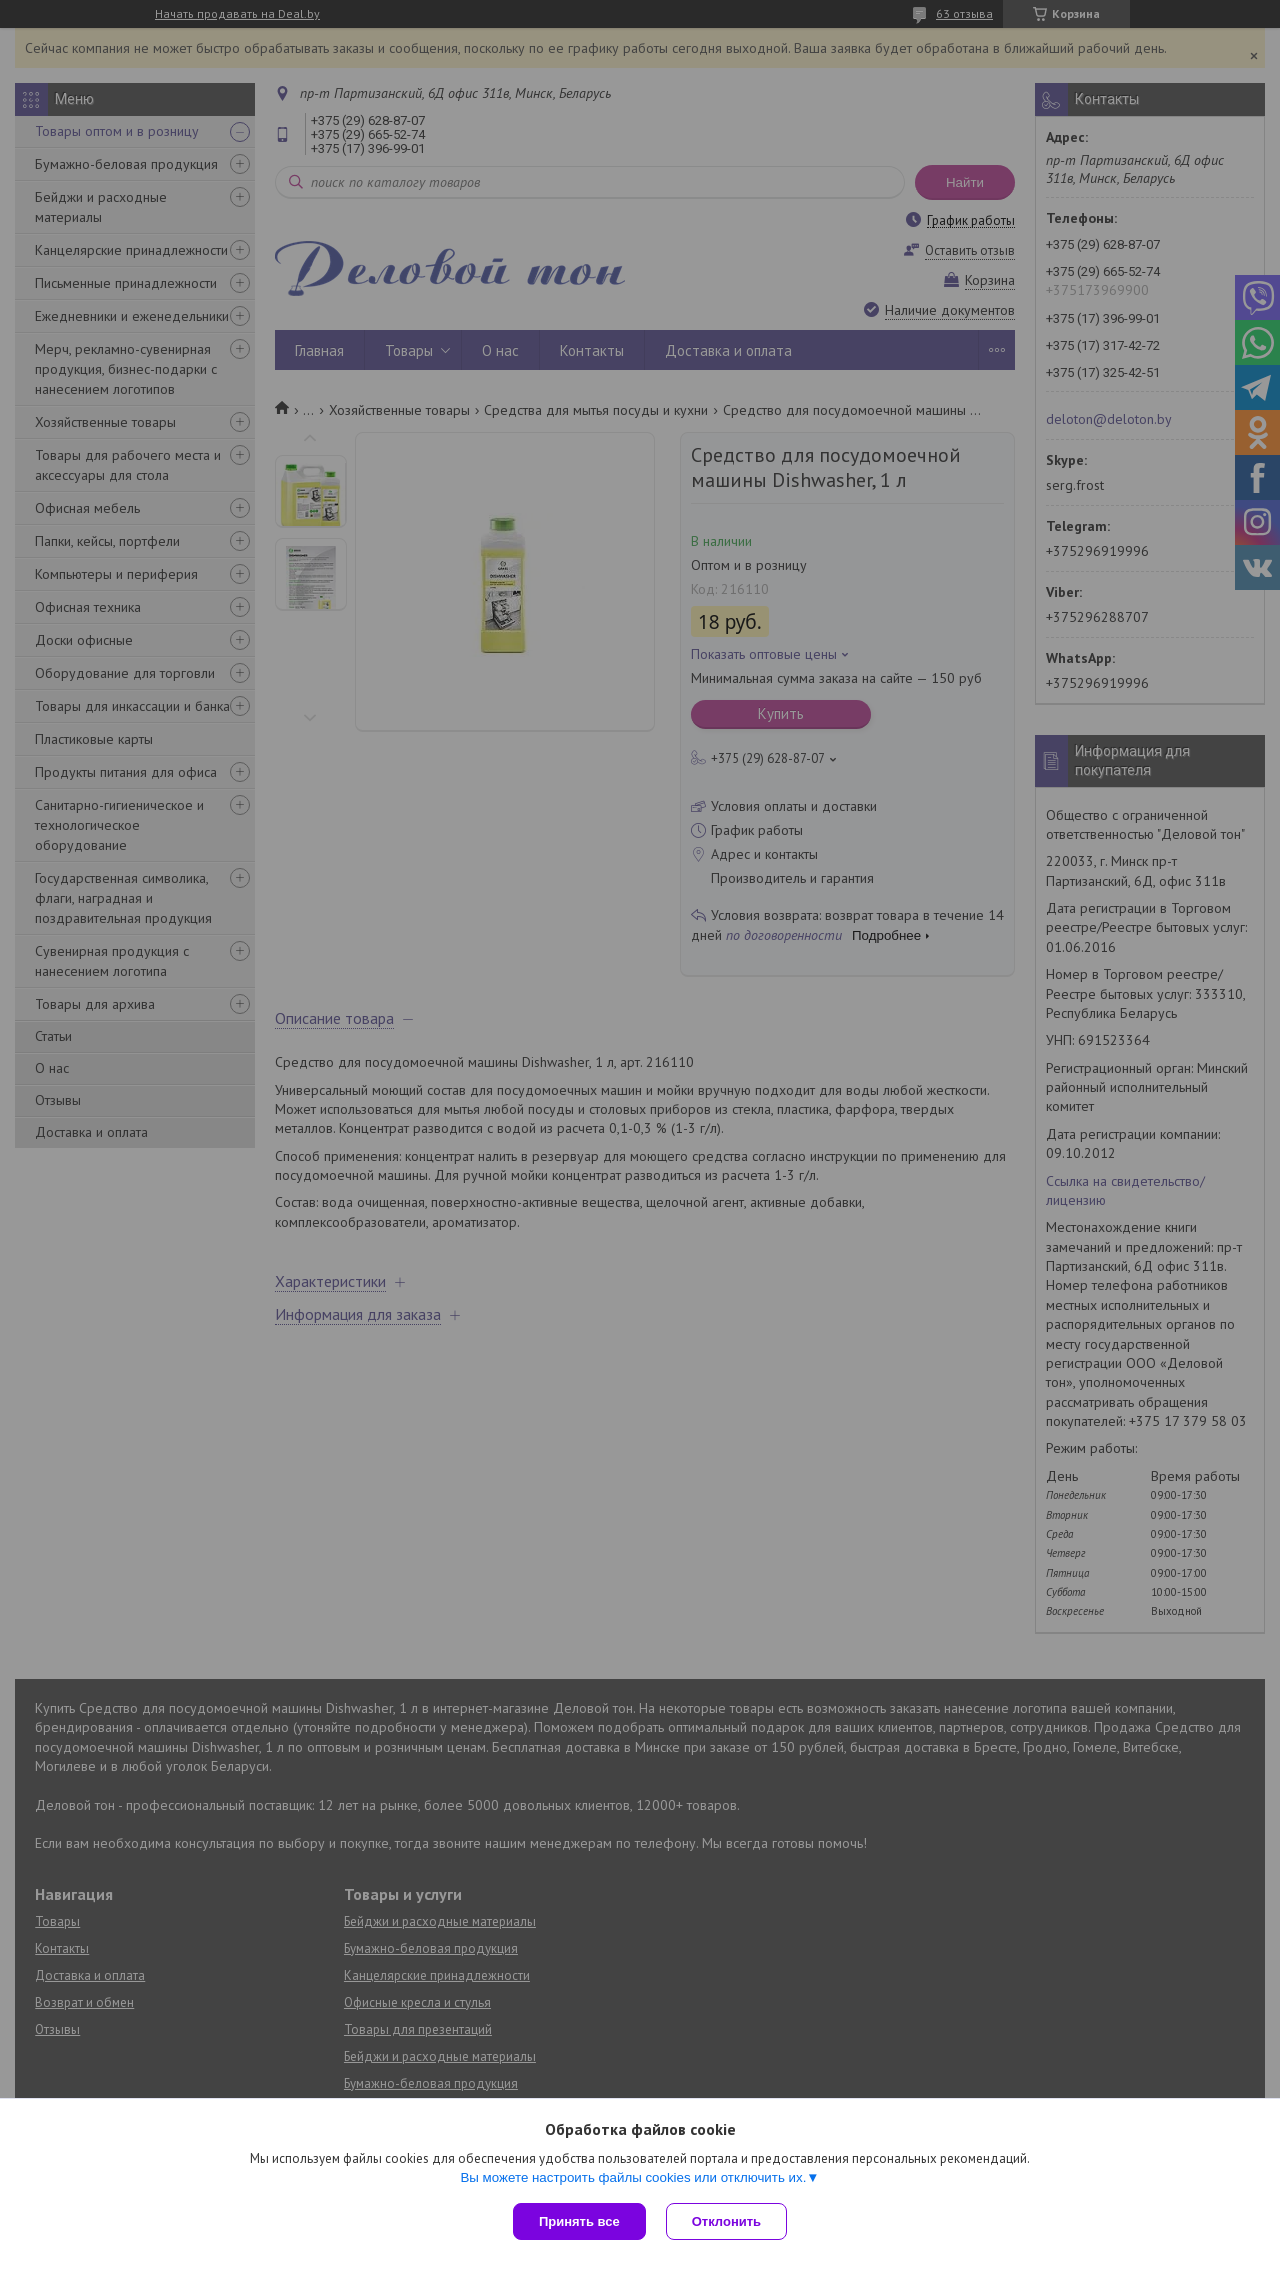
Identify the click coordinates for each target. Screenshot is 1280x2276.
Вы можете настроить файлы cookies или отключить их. (633, 2177)
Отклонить (726, 2221)
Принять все (579, 2221)
